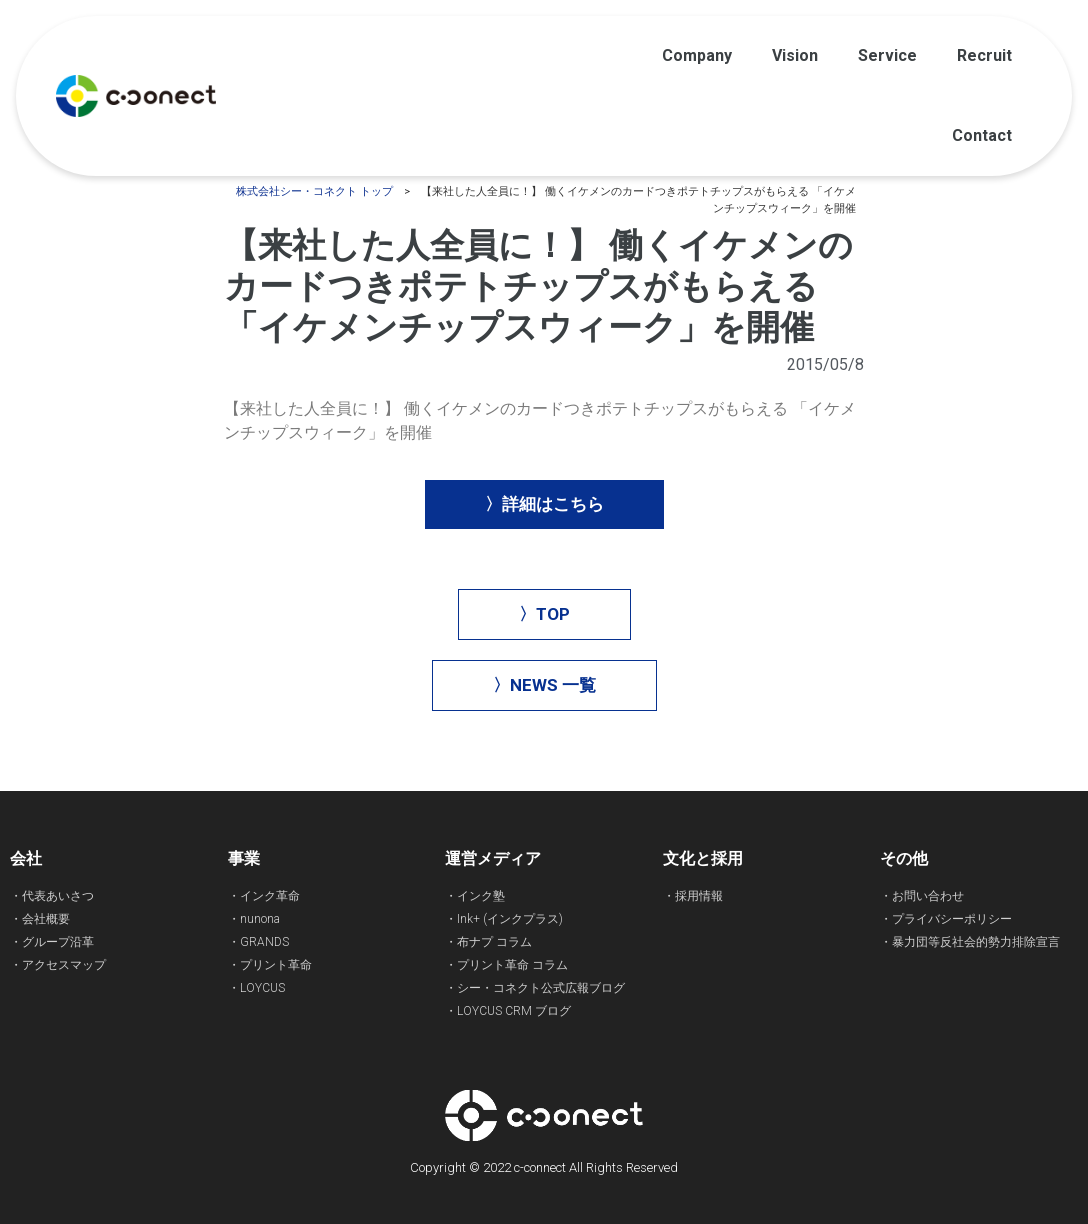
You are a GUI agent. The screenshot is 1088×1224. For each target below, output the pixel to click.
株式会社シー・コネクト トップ (314, 191)
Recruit (984, 55)
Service (887, 55)
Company (697, 55)
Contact (982, 135)
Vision (795, 55)
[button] (544, 504)
